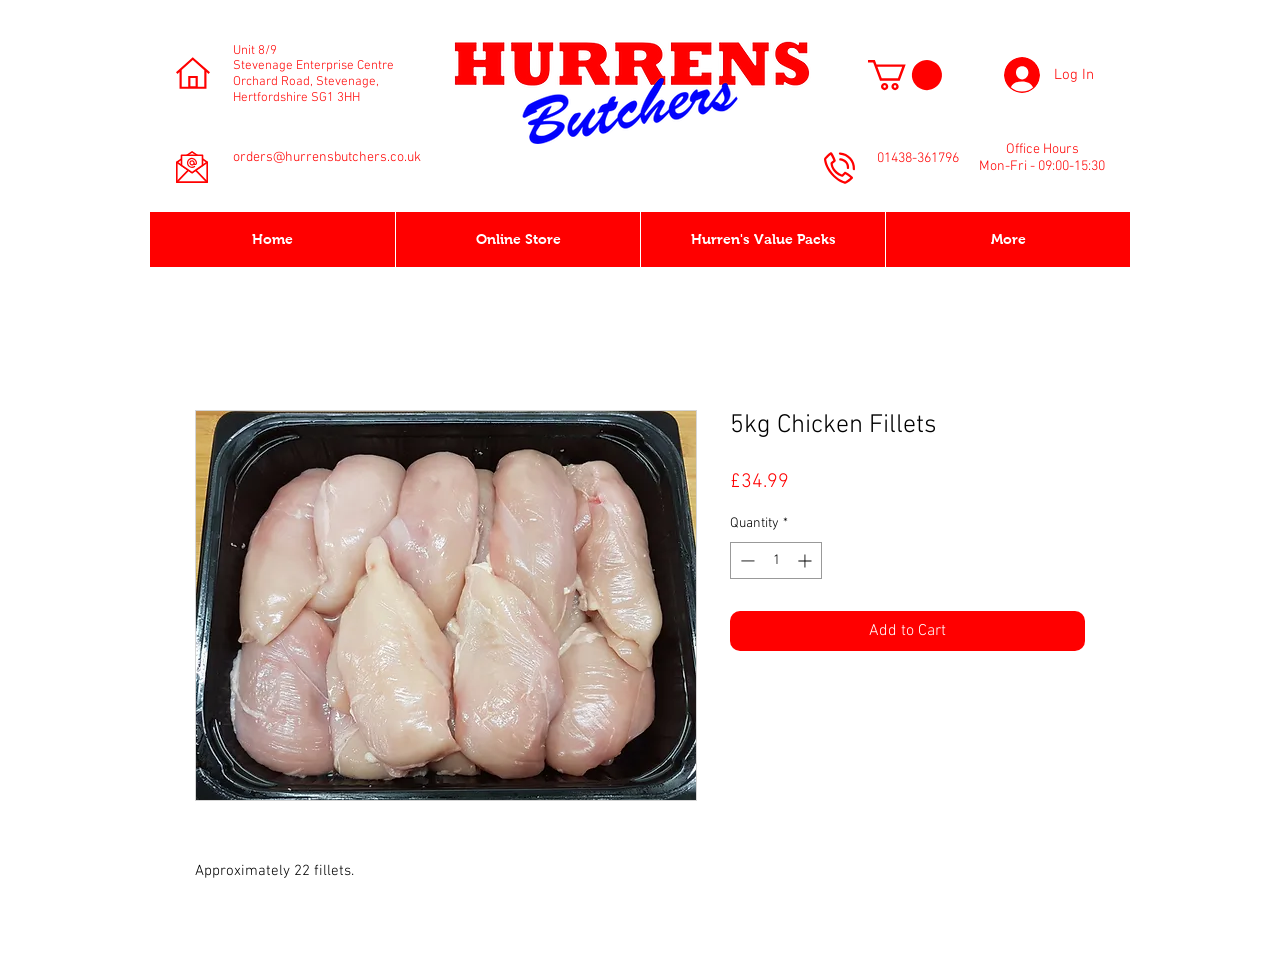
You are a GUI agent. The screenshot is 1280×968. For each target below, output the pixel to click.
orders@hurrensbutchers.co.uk (327, 157)
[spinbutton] (776, 560)
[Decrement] (745, 560)
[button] (905, 75)
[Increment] (806, 560)
